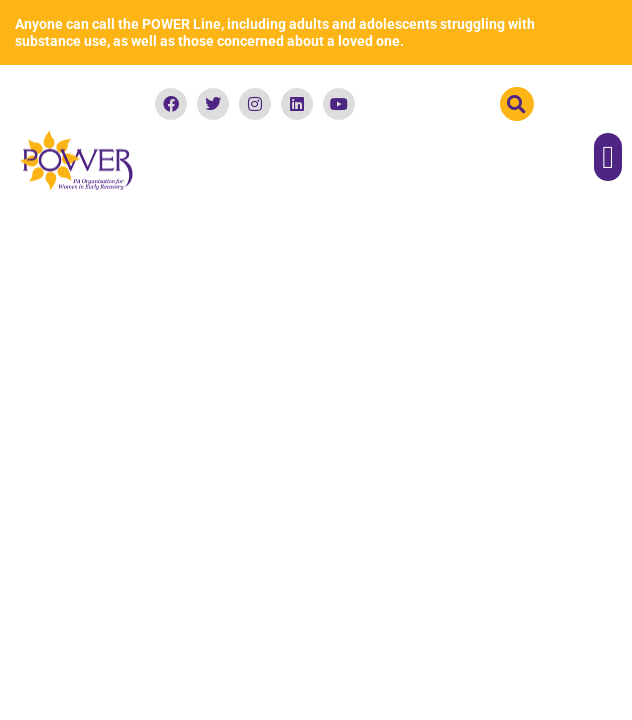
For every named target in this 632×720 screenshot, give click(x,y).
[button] (517, 104)
